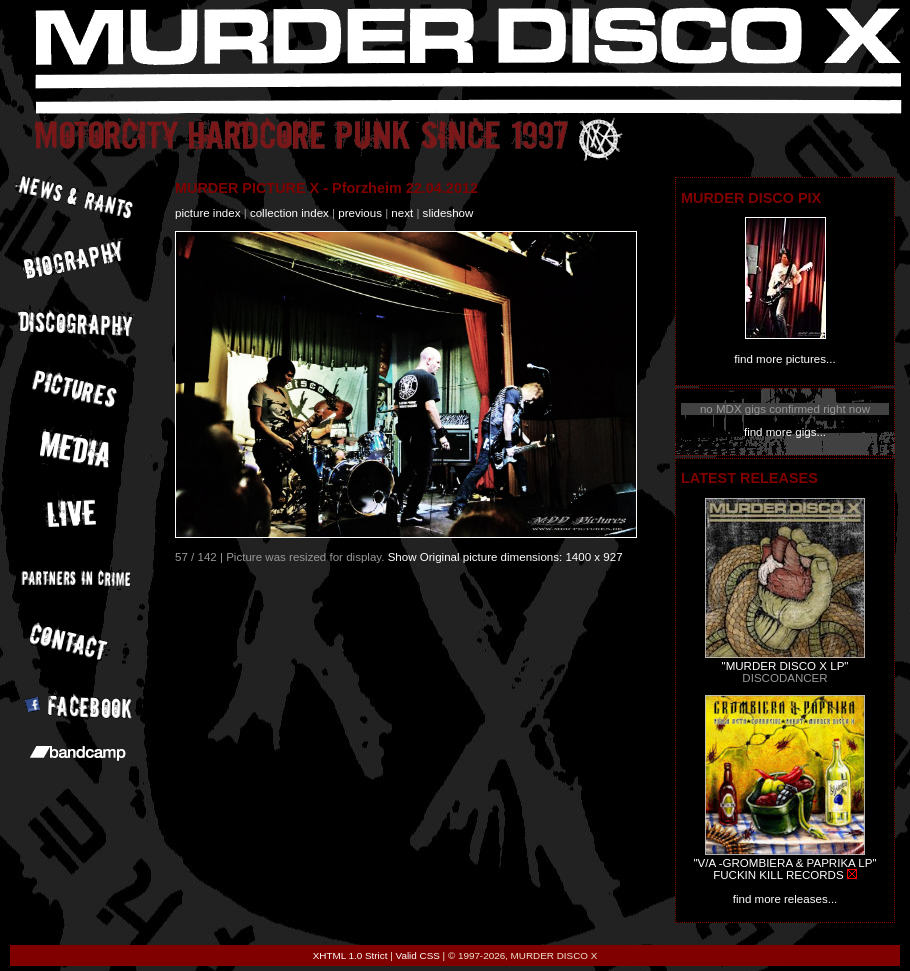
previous (360, 213)
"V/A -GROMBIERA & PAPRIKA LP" (784, 863)
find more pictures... (784, 359)
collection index (289, 213)
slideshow (448, 213)
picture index (207, 213)
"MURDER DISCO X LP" (785, 666)
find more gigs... (785, 432)
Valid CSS (418, 955)
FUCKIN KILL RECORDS (778, 875)
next (402, 213)
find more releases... (785, 899)
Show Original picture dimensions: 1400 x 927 (505, 557)
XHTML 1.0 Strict (350, 955)
